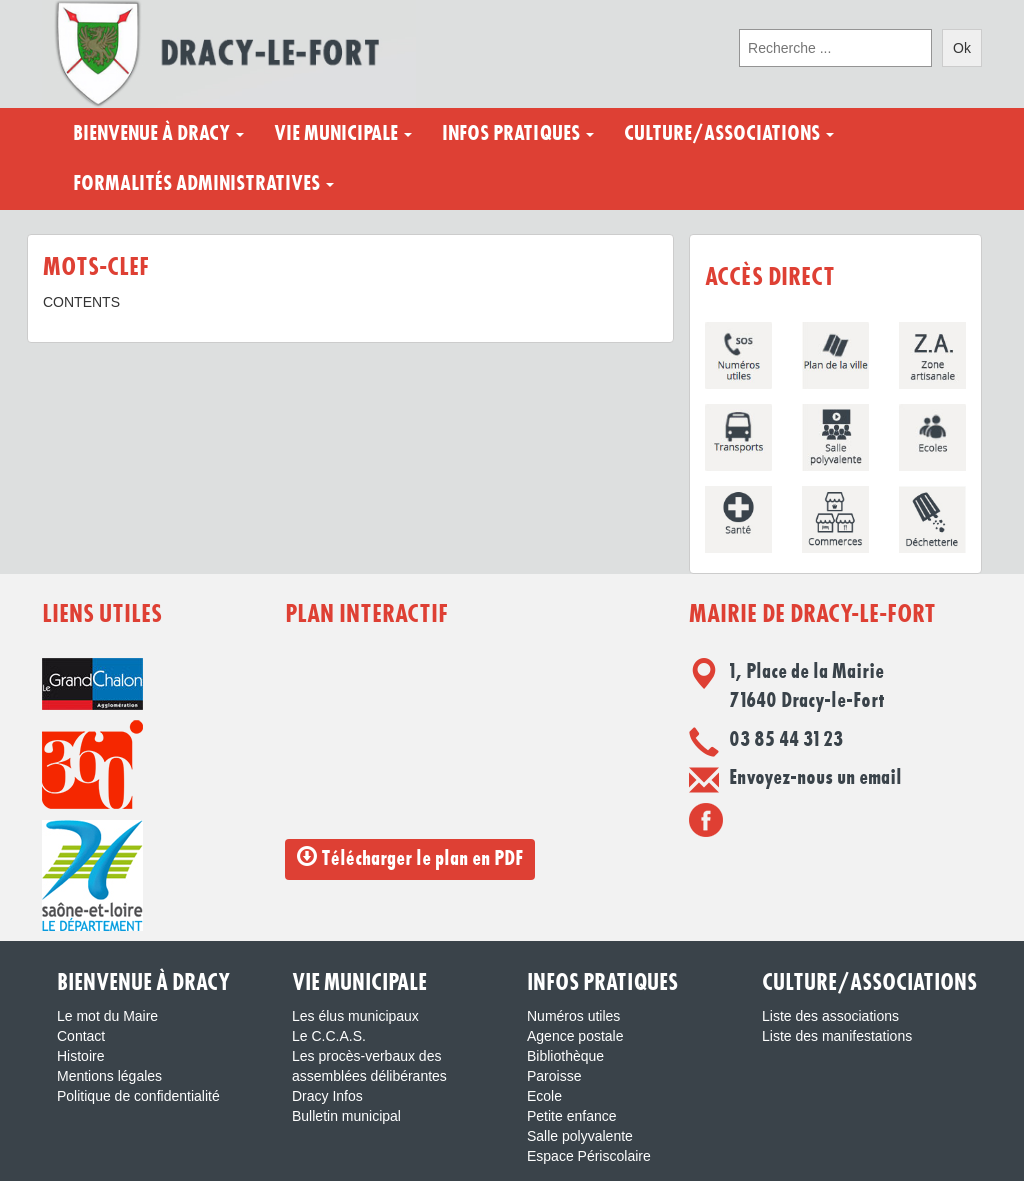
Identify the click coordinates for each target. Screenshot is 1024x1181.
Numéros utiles (573, 1016)
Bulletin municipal (346, 1116)
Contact (81, 1036)
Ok (962, 48)
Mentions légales (109, 1076)
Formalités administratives (203, 184)
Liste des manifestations (837, 1036)
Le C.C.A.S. (329, 1036)
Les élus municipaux (355, 1016)
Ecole (544, 1096)
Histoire (80, 1056)
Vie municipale (343, 134)
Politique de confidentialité (138, 1096)
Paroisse (554, 1076)
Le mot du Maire (107, 1016)
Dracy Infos (327, 1096)
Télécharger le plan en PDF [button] (410, 857)
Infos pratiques (518, 134)
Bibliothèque (565, 1056)
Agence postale (575, 1036)
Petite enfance (572, 1116)
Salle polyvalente (580, 1136)
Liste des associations (830, 1016)
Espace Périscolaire (589, 1156)
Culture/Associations (729, 134)
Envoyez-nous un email (815, 778)
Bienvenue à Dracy (158, 134)
